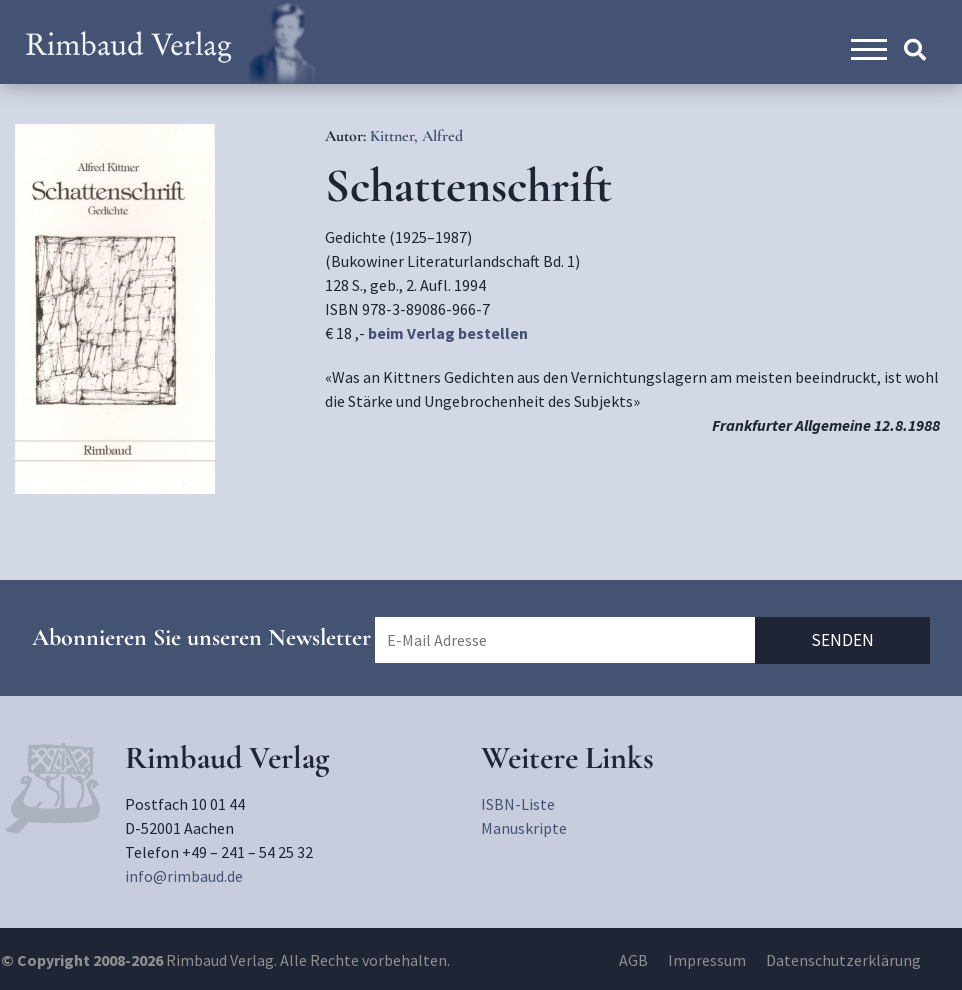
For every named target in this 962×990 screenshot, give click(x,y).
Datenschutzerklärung (843, 960)
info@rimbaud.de (184, 876)
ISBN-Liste (518, 804)
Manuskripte (524, 828)
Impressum (707, 960)
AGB (633, 960)
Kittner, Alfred (416, 136)
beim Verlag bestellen (448, 333)
